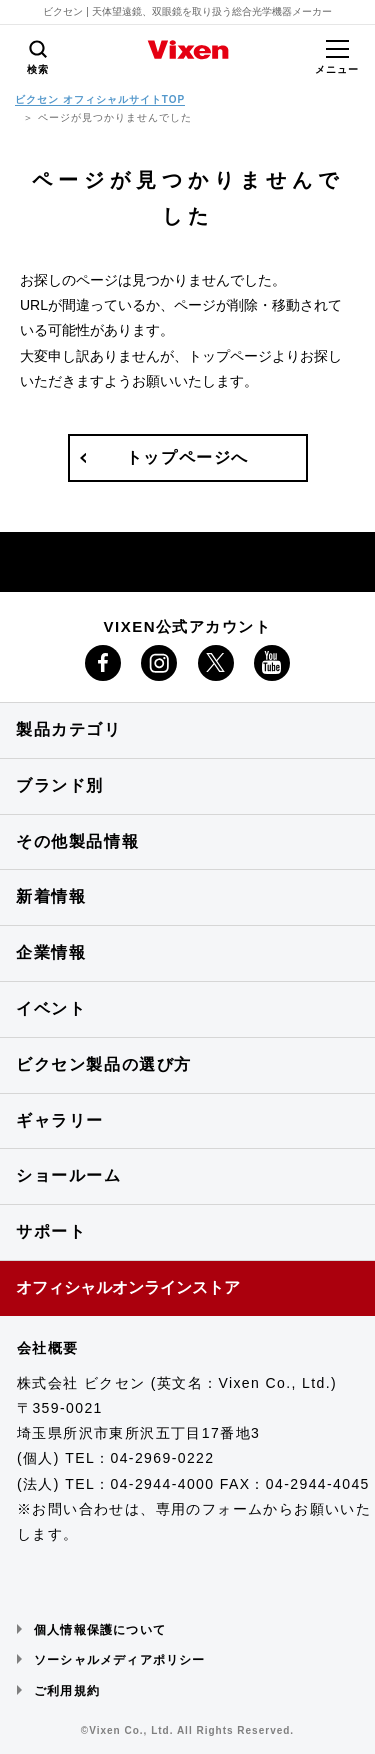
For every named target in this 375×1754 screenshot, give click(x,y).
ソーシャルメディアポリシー (120, 1660)
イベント (51, 1008)
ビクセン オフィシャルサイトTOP (100, 99)
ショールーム (69, 1175)
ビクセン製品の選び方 (104, 1064)
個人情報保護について (100, 1630)
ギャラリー (60, 1120)
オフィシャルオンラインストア (128, 1287)
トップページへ (187, 457)
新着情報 (51, 896)
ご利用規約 (67, 1691)
